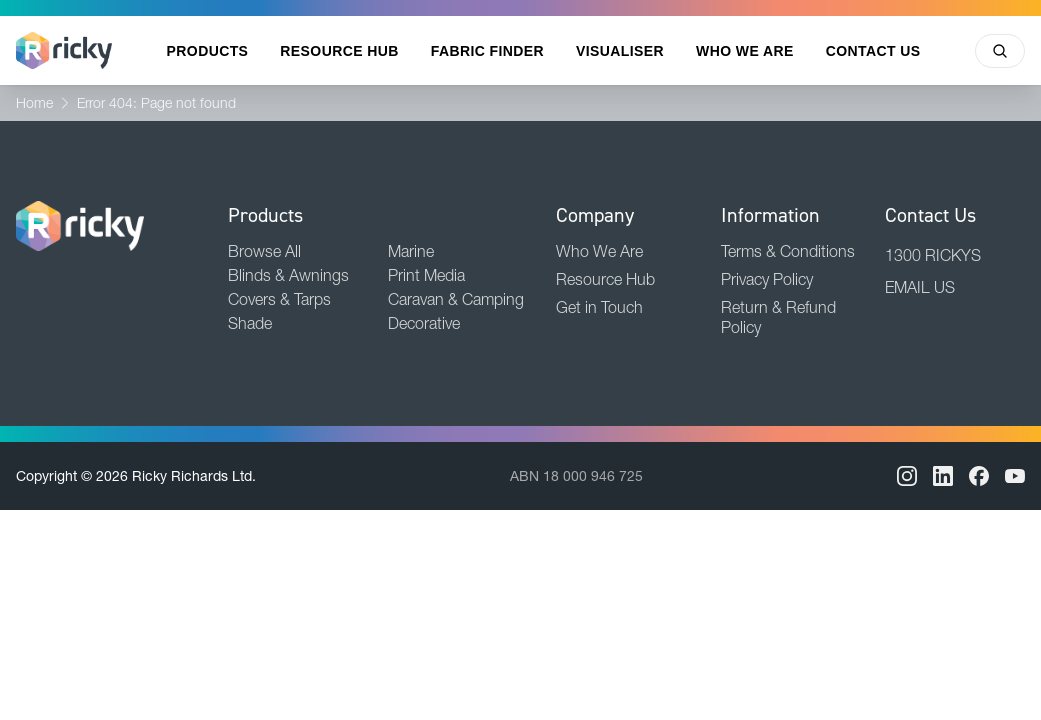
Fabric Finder (487, 51)
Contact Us (873, 51)
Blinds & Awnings (288, 275)
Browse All (264, 251)
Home (34, 103)
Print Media (426, 275)
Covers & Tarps (279, 299)
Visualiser (620, 51)
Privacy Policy (767, 279)
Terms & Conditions (788, 251)
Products (208, 51)
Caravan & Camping (456, 299)
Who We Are (745, 51)
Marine (411, 251)
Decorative (424, 323)
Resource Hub (339, 51)
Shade (250, 323)
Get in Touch (599, 307)
